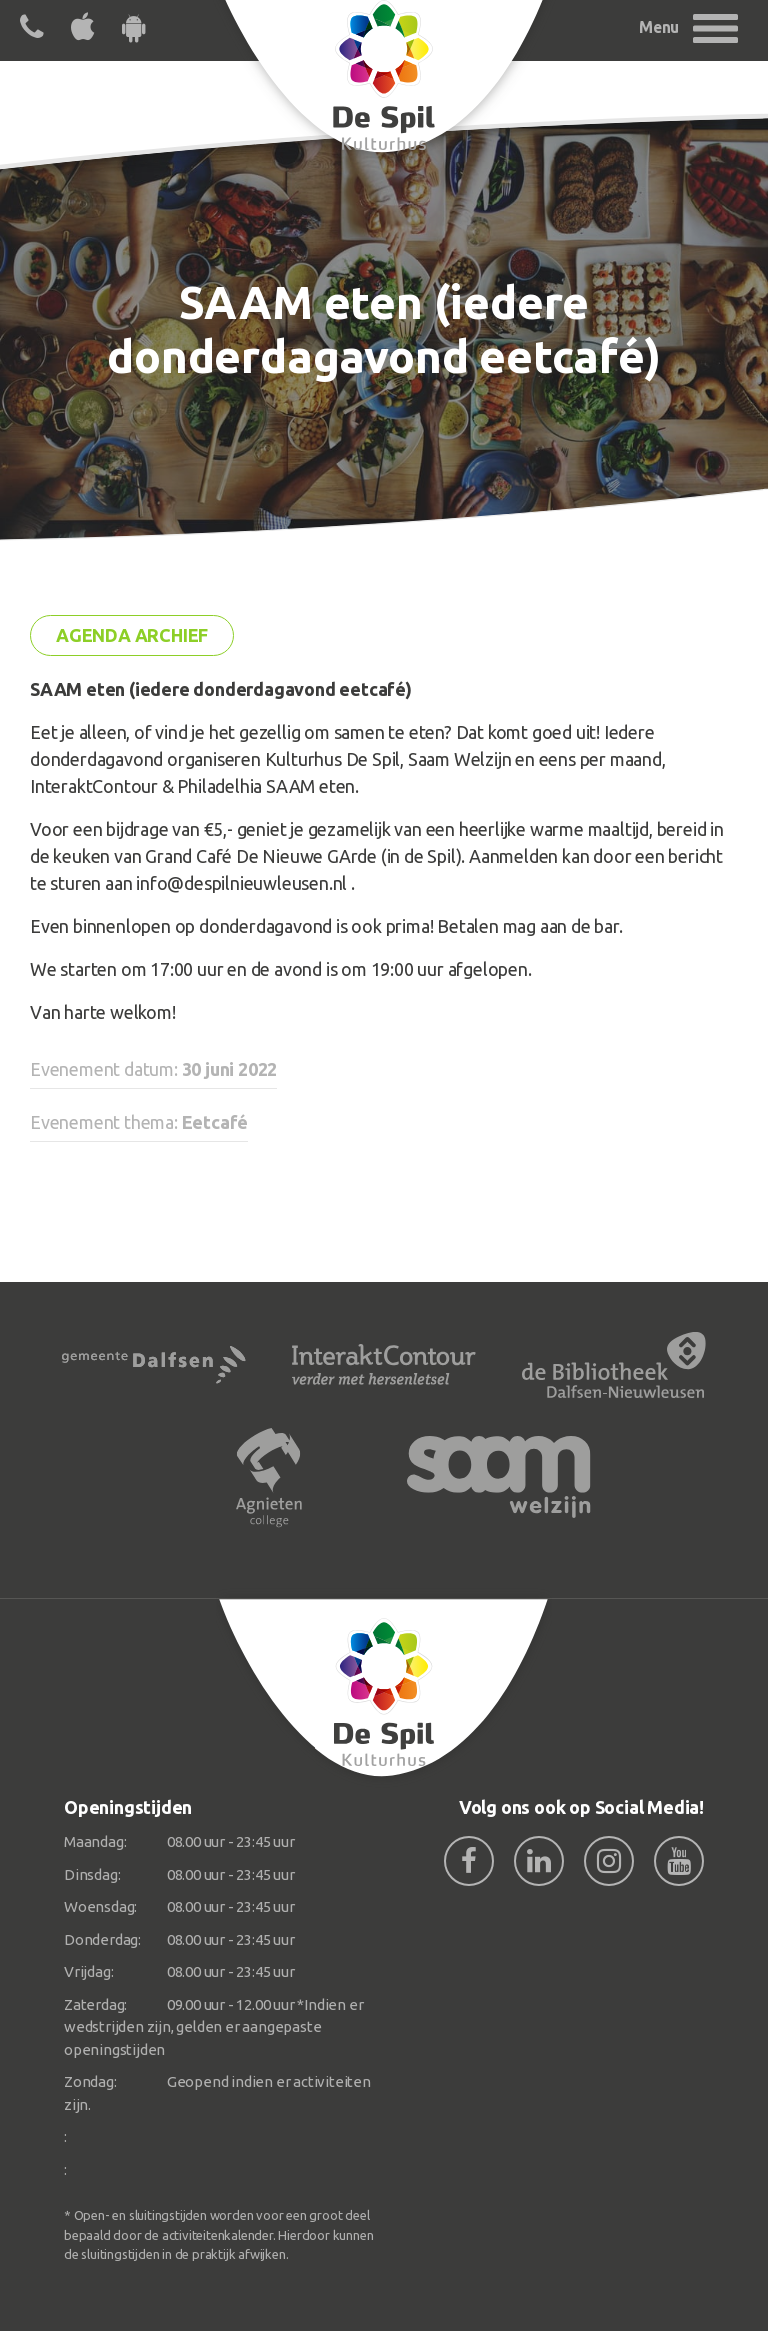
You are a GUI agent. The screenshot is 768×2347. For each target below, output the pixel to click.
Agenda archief (132, 635)
